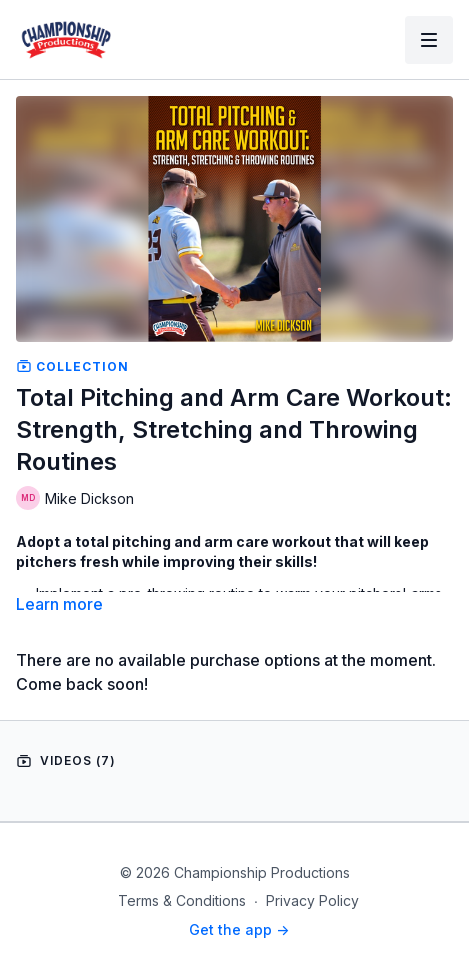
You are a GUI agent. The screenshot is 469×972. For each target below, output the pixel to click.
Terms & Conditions (182, 900)
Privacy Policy (312, 900)
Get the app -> (239, 929)
